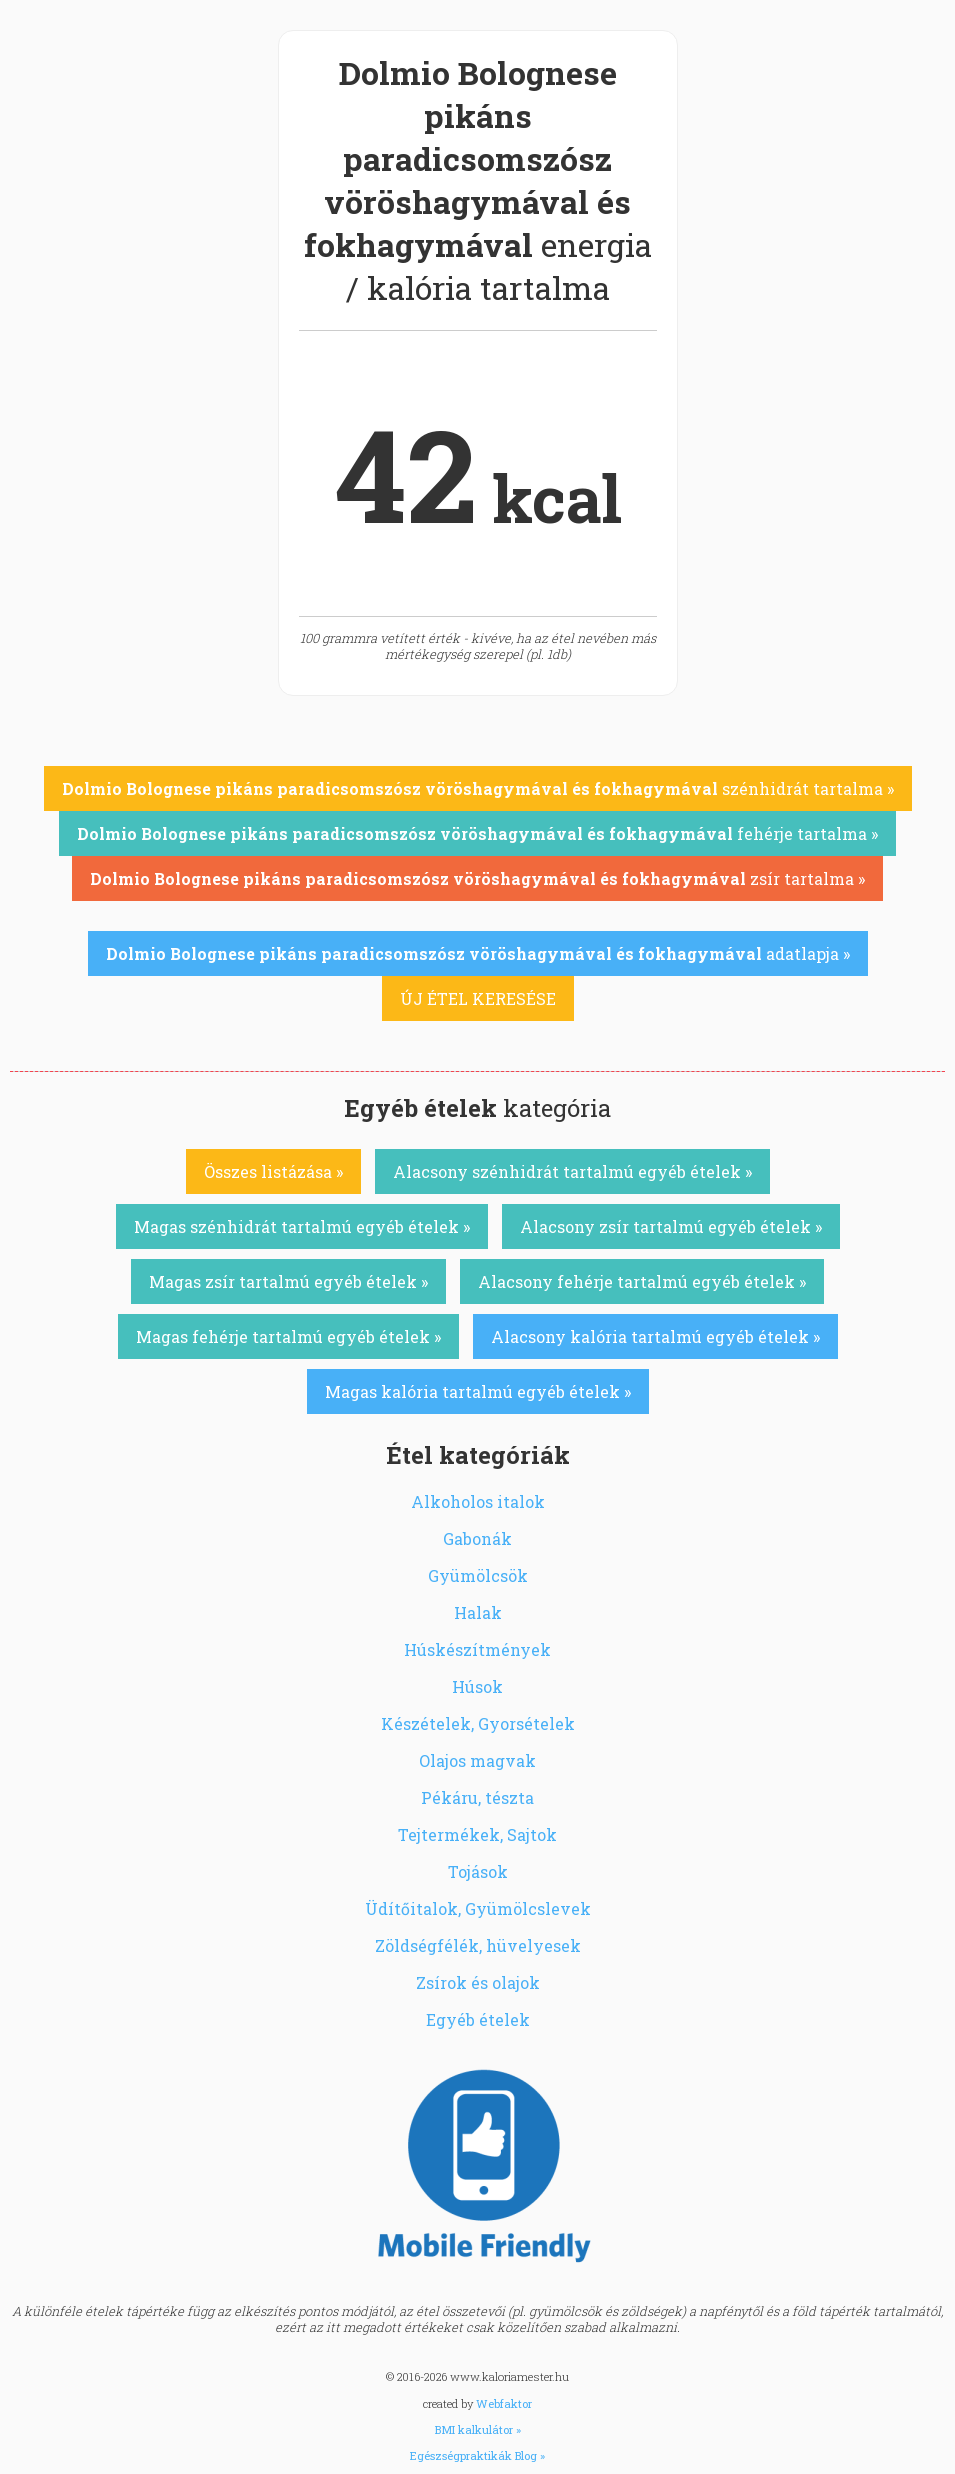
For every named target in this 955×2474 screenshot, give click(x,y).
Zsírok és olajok (478, 1982)
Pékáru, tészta (477, 1797)
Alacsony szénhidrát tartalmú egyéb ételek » (572, 1171)
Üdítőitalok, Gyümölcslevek (478, 1908)
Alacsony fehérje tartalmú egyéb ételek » (642, 1281)
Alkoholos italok (478, 1501)
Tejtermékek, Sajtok (477, 1834)
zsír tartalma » (477, 878)
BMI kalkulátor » (478, 2429)
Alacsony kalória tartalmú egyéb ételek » (655, 1336)
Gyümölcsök (478, 1575)
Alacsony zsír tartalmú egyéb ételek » (671, 1226)
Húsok (477, 1686)
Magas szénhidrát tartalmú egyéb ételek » (302, 1226)
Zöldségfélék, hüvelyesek (478, 1945)
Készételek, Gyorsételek (478, 1723)
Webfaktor (504, 2403)
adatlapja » (478, 953)
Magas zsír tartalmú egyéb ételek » (288, 1281)
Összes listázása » (273, 1171)
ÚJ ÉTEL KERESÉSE (478, 998)
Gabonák (477, 1538)
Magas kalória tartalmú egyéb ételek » (478, 1391)
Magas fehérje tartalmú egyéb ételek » (288, 1336)
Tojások (478, 1871)
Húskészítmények (477, 1649)
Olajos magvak (477, 1760)
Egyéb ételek (478, 2019)
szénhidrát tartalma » (478, 788)
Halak (478, 1612)
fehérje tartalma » (477, 833)
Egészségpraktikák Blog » (477, 2455)
